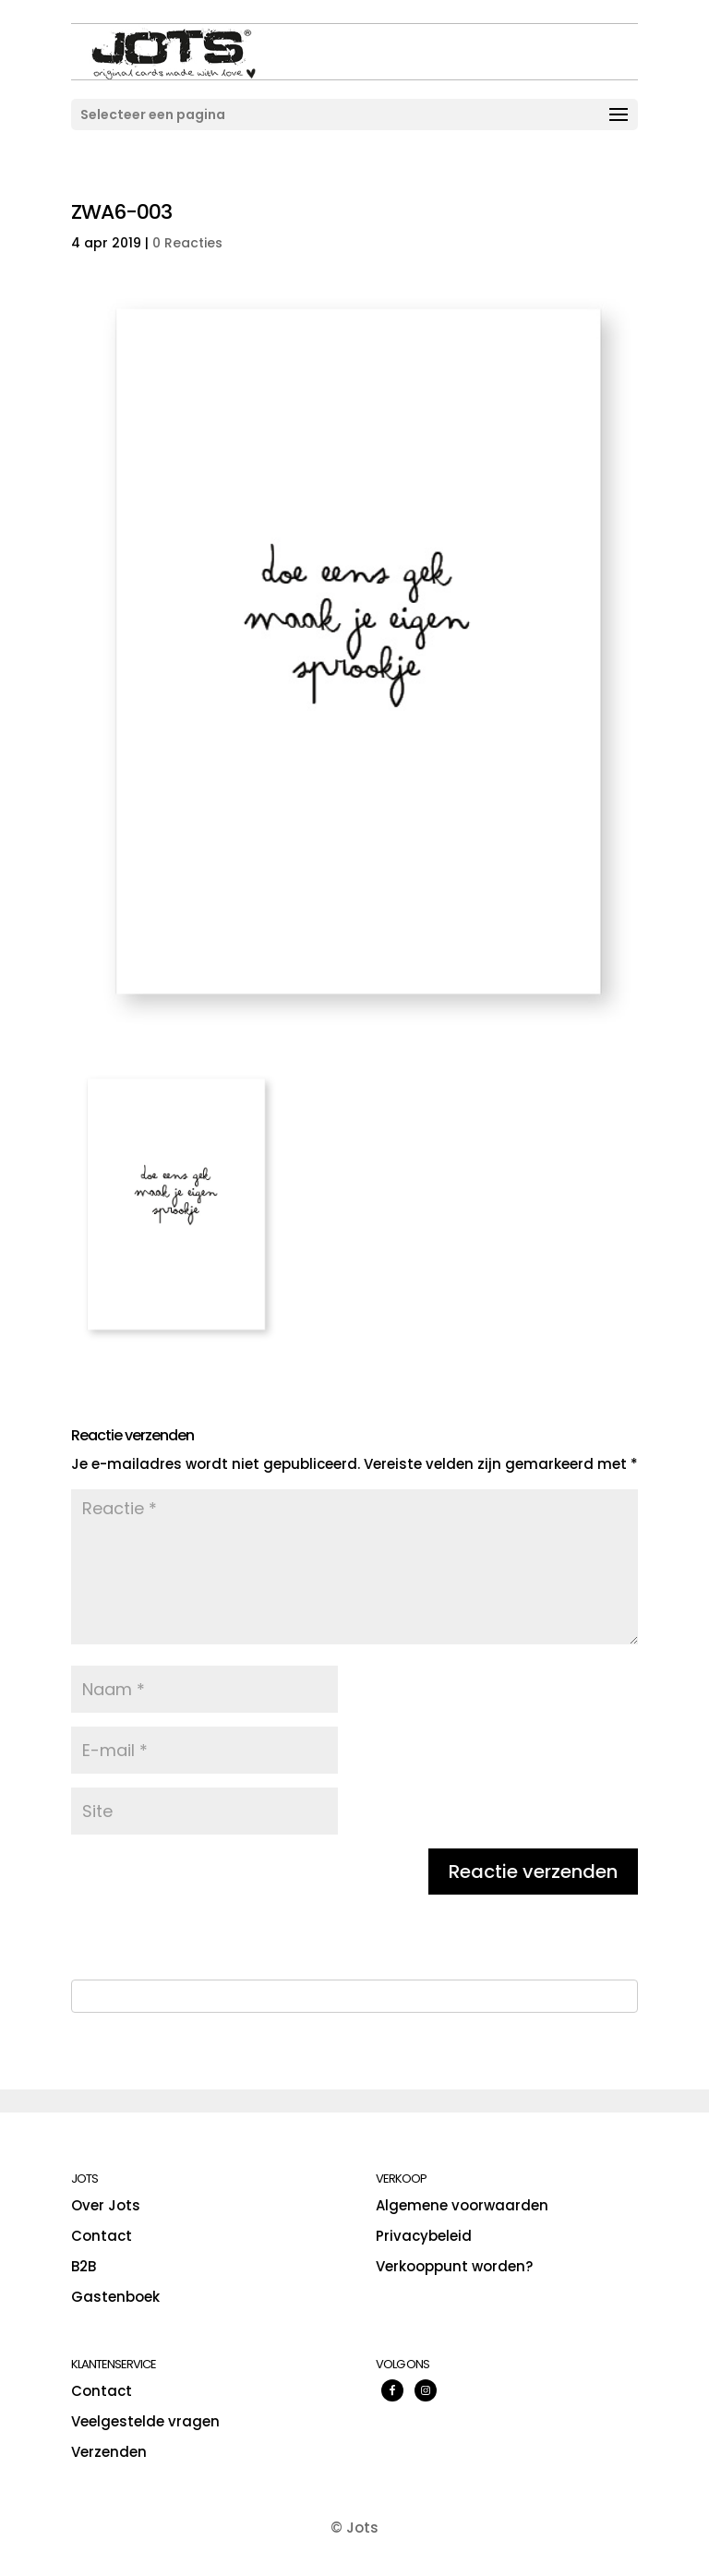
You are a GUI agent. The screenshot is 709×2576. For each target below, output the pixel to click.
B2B (83, 2266)
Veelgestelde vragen (145, 2421)
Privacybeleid (424, 2235)
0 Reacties (187, 243)
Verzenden (109, 2452)
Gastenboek (115, 2296)
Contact (101, 2235)
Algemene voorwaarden (462, 2205)
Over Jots (105, 2205)
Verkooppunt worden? (454, 2266)
